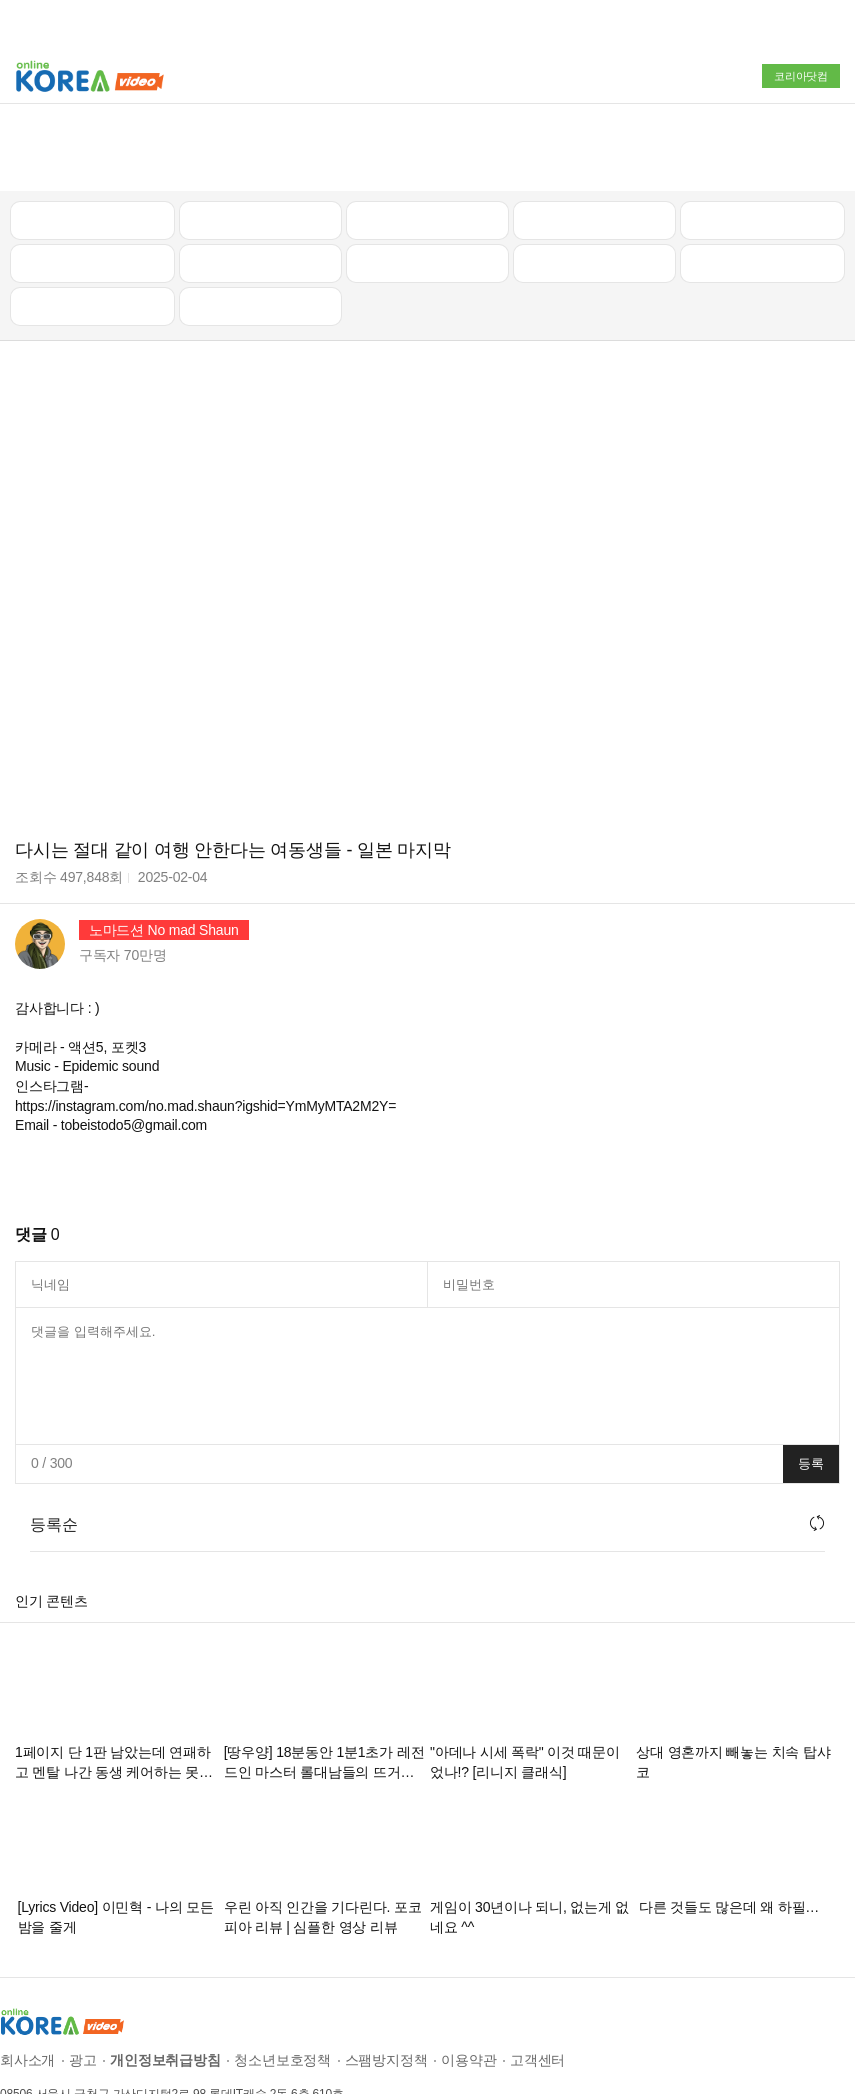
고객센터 (537, 1988)
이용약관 (468, 1988)
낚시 (93, 191)
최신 (93, 148)
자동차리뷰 (594, 148)
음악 (261, 234)
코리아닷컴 (801, 76)
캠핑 (261, 191)
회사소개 (27, 1988)
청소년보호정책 (282, 1988)
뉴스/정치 (427, 148)
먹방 (93, 234)
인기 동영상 (260, 148)
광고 (83, 1988)
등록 (811, 1391)
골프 (763, 148)
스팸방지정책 (386, 1988)
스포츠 (762, 191)
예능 (428, 191)
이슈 (595, 191)
